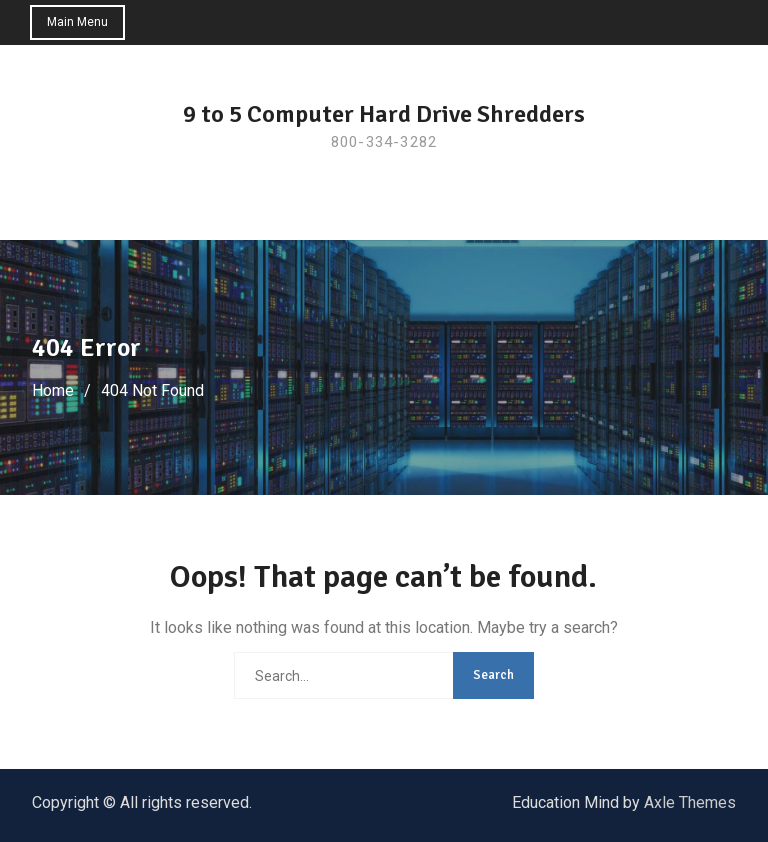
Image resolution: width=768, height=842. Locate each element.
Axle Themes (690, 802)
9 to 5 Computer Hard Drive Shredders (384, 114)
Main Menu (77, 22)
